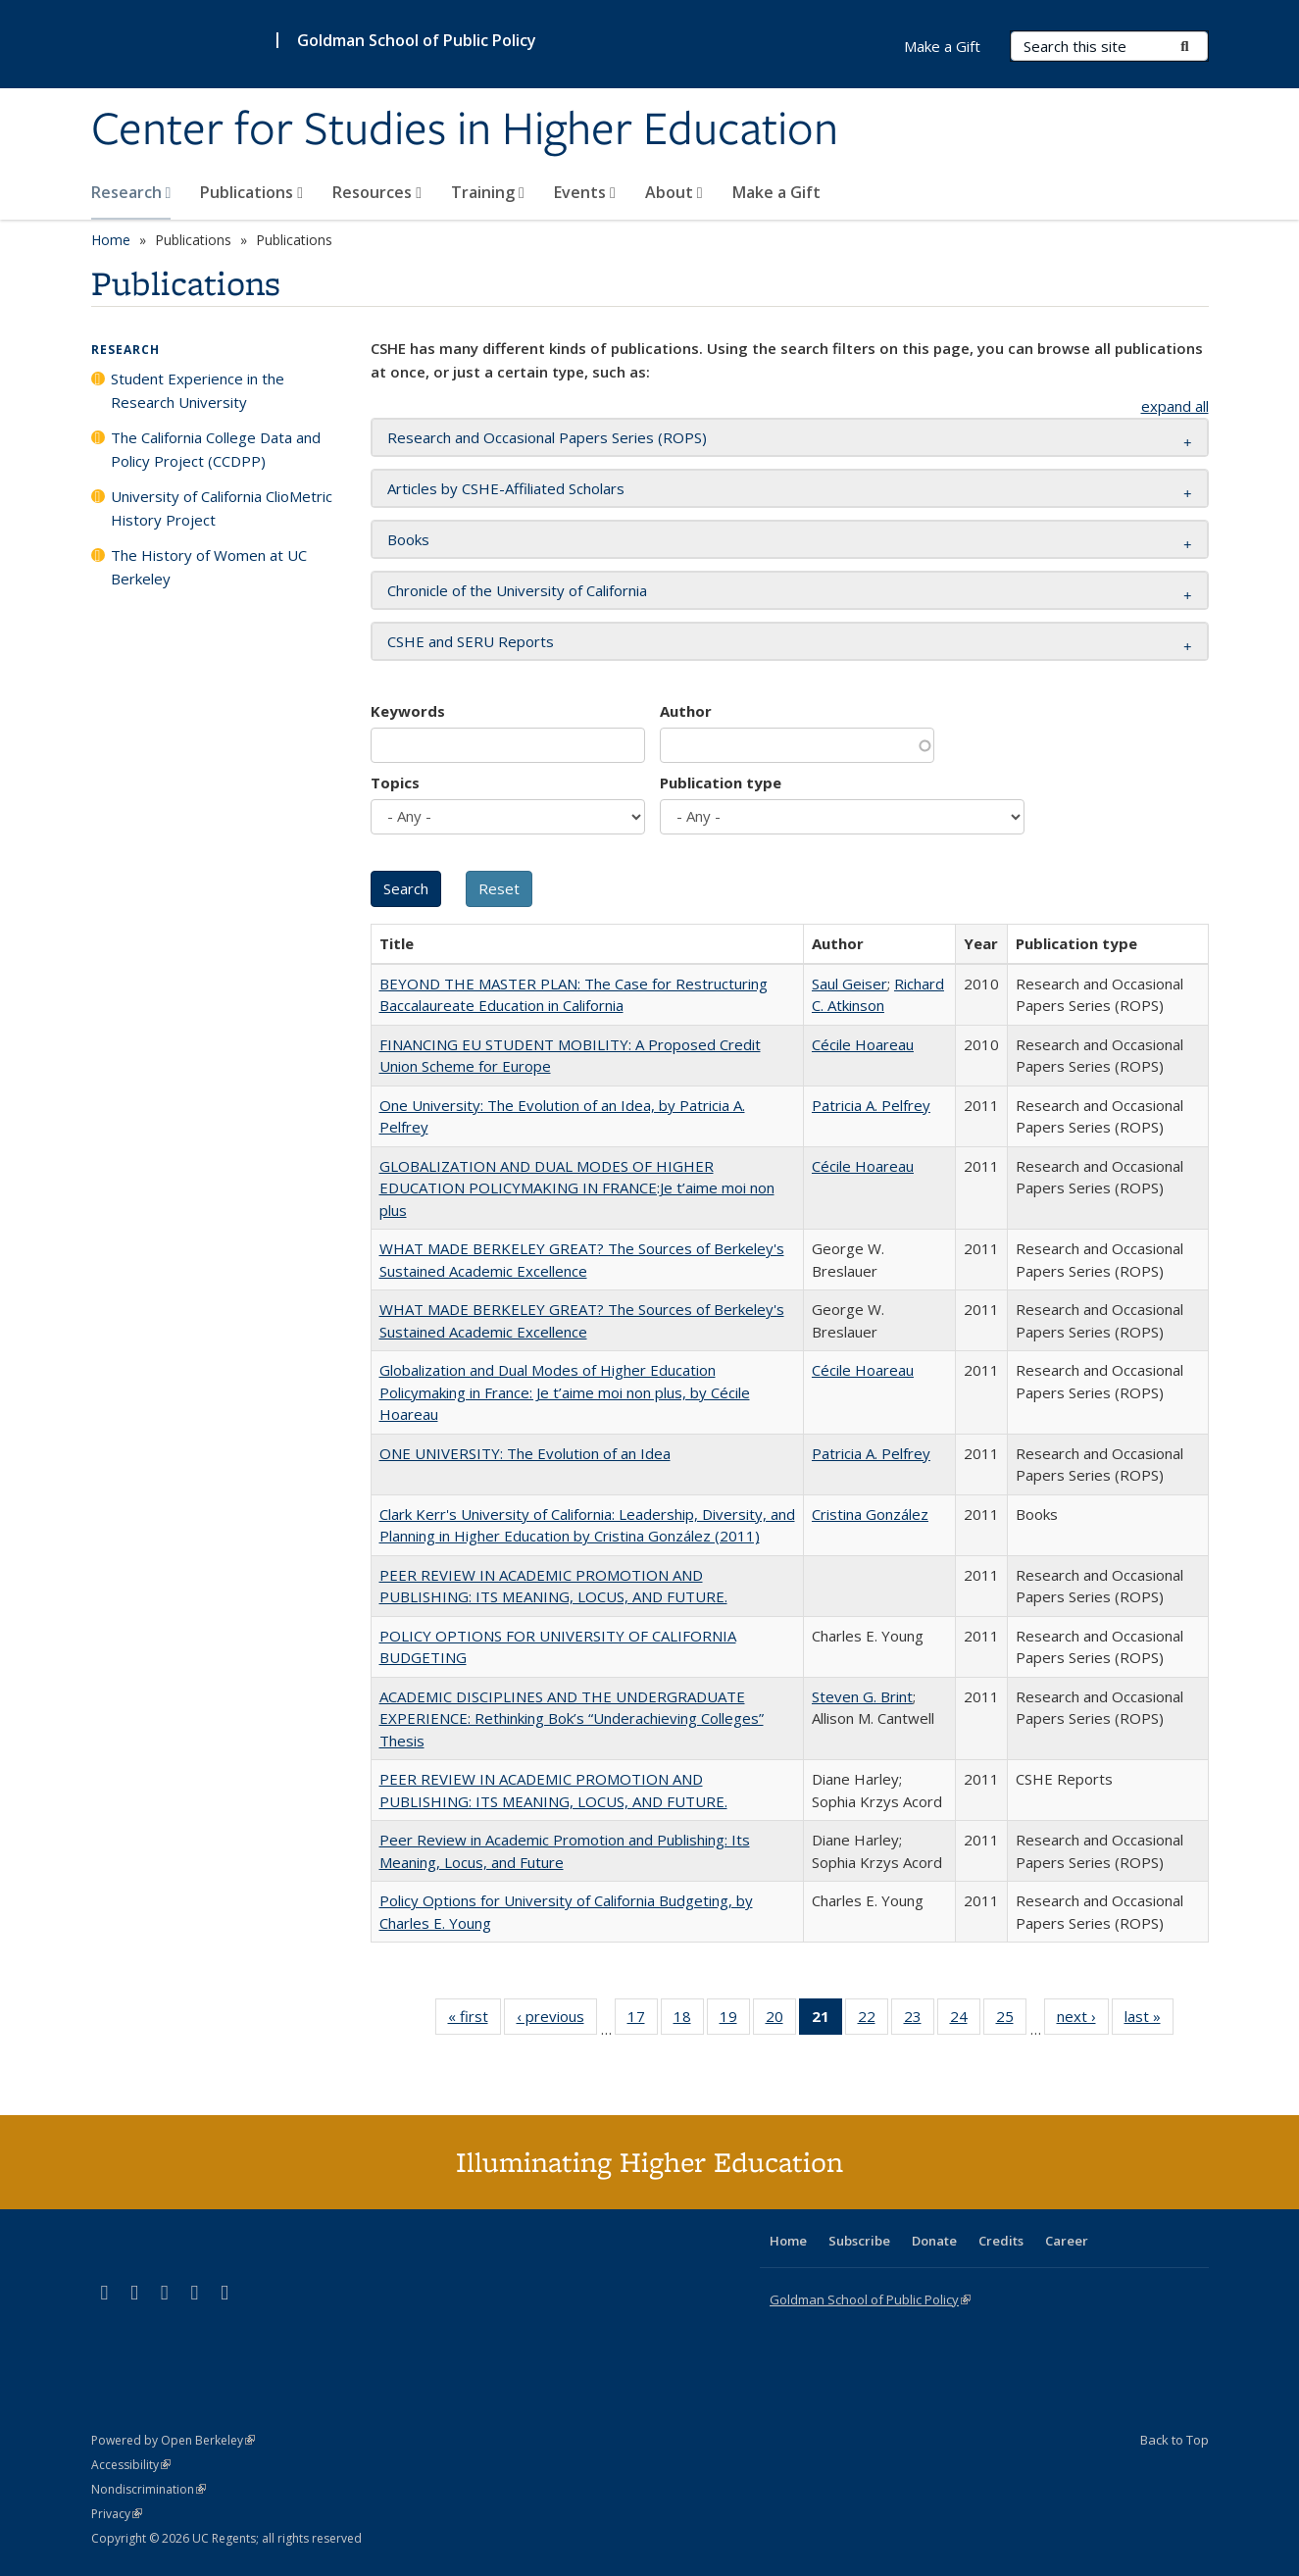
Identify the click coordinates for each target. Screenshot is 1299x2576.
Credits (1001, 2240)
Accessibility (131, 2464)
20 (781, 2020)
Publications (251, 192)
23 (919, 2020)
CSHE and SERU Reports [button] (470, 641)
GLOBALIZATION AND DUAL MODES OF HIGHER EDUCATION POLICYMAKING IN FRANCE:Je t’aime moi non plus (576, 1188)
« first (474, 2020)
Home (110, 239)
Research (131, 192)
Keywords (408, 711)
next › (1083, 2020)
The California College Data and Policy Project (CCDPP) (216, 449)
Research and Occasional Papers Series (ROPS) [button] (547, 437)
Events (585, 192)
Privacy (116, 2513)
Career (1066, 2240)
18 (689, 2020)
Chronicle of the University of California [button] (517, 590)
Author (686, 711)
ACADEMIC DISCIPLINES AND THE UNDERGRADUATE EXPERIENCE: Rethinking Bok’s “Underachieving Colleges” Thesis (571, 1718)
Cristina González (870, 1514)
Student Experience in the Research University (197, 390)
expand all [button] (1175, 406)
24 (965, 2020)
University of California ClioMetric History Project (221, 508)
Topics (395, 782)
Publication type (720, 782)
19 (735, 2020)
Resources (377, 192)
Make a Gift (776, 192)
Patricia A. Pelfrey (871, 1105)
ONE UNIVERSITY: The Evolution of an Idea (525, 1453)
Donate (934, 2240)
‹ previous (557, 2020)
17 (642, 2020)
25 (1011, 2020)
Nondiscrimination (148, 2489)
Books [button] (408, 539)
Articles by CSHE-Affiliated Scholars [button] (506, 488)
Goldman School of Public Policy (416, 40)
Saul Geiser (849, 983)
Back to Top (1174, 2440)
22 (873, 2020)
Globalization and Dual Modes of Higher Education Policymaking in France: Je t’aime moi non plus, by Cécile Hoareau (564, 1392)
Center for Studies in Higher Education (464, 130)
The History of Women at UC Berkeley (209, 566)
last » (1149, 2020)
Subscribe (859, 2240)
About (674, 192)
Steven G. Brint (862, 1696)
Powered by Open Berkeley (173, 2440)
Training (488, 192)
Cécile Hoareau (863, 1044)
